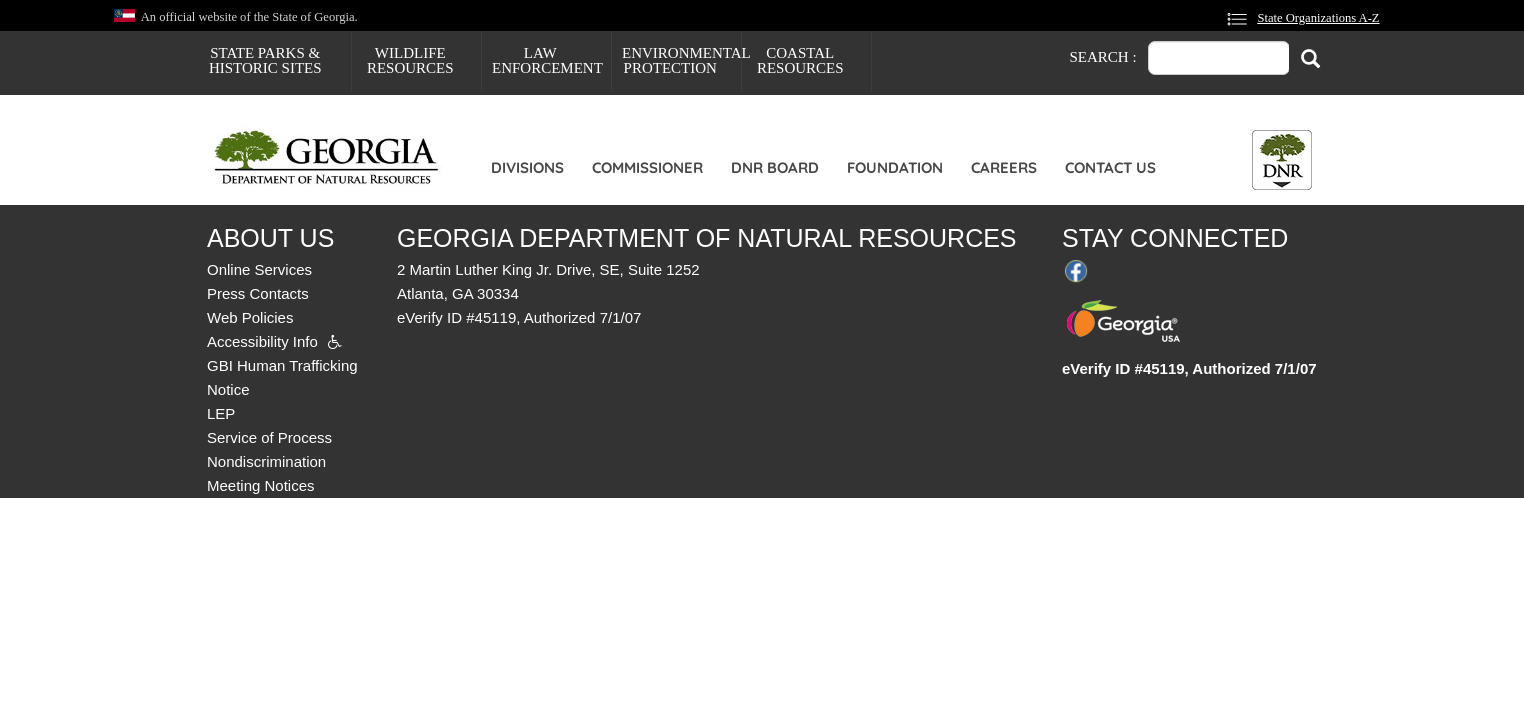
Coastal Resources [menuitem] (800, 60)
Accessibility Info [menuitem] (262, 341)
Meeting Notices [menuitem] (261, 485)
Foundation (895, 167)
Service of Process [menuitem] (269, 437)
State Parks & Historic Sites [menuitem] (265, 60)
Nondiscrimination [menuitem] (266, 461)
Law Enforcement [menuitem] (547, 60)
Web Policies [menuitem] (250, 317)
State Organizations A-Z (1318, 18)
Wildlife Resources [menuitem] (410, 60)
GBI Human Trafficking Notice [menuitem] (282, 377)
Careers (1004, 167)
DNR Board (775, 167)
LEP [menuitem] (221, 413)
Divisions (527, 167)
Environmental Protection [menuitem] (681, 60)
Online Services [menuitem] (259, 269)
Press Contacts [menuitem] (258, 293)
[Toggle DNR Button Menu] (1282, 160)
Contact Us (1110, 167)
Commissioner (647, 167)
